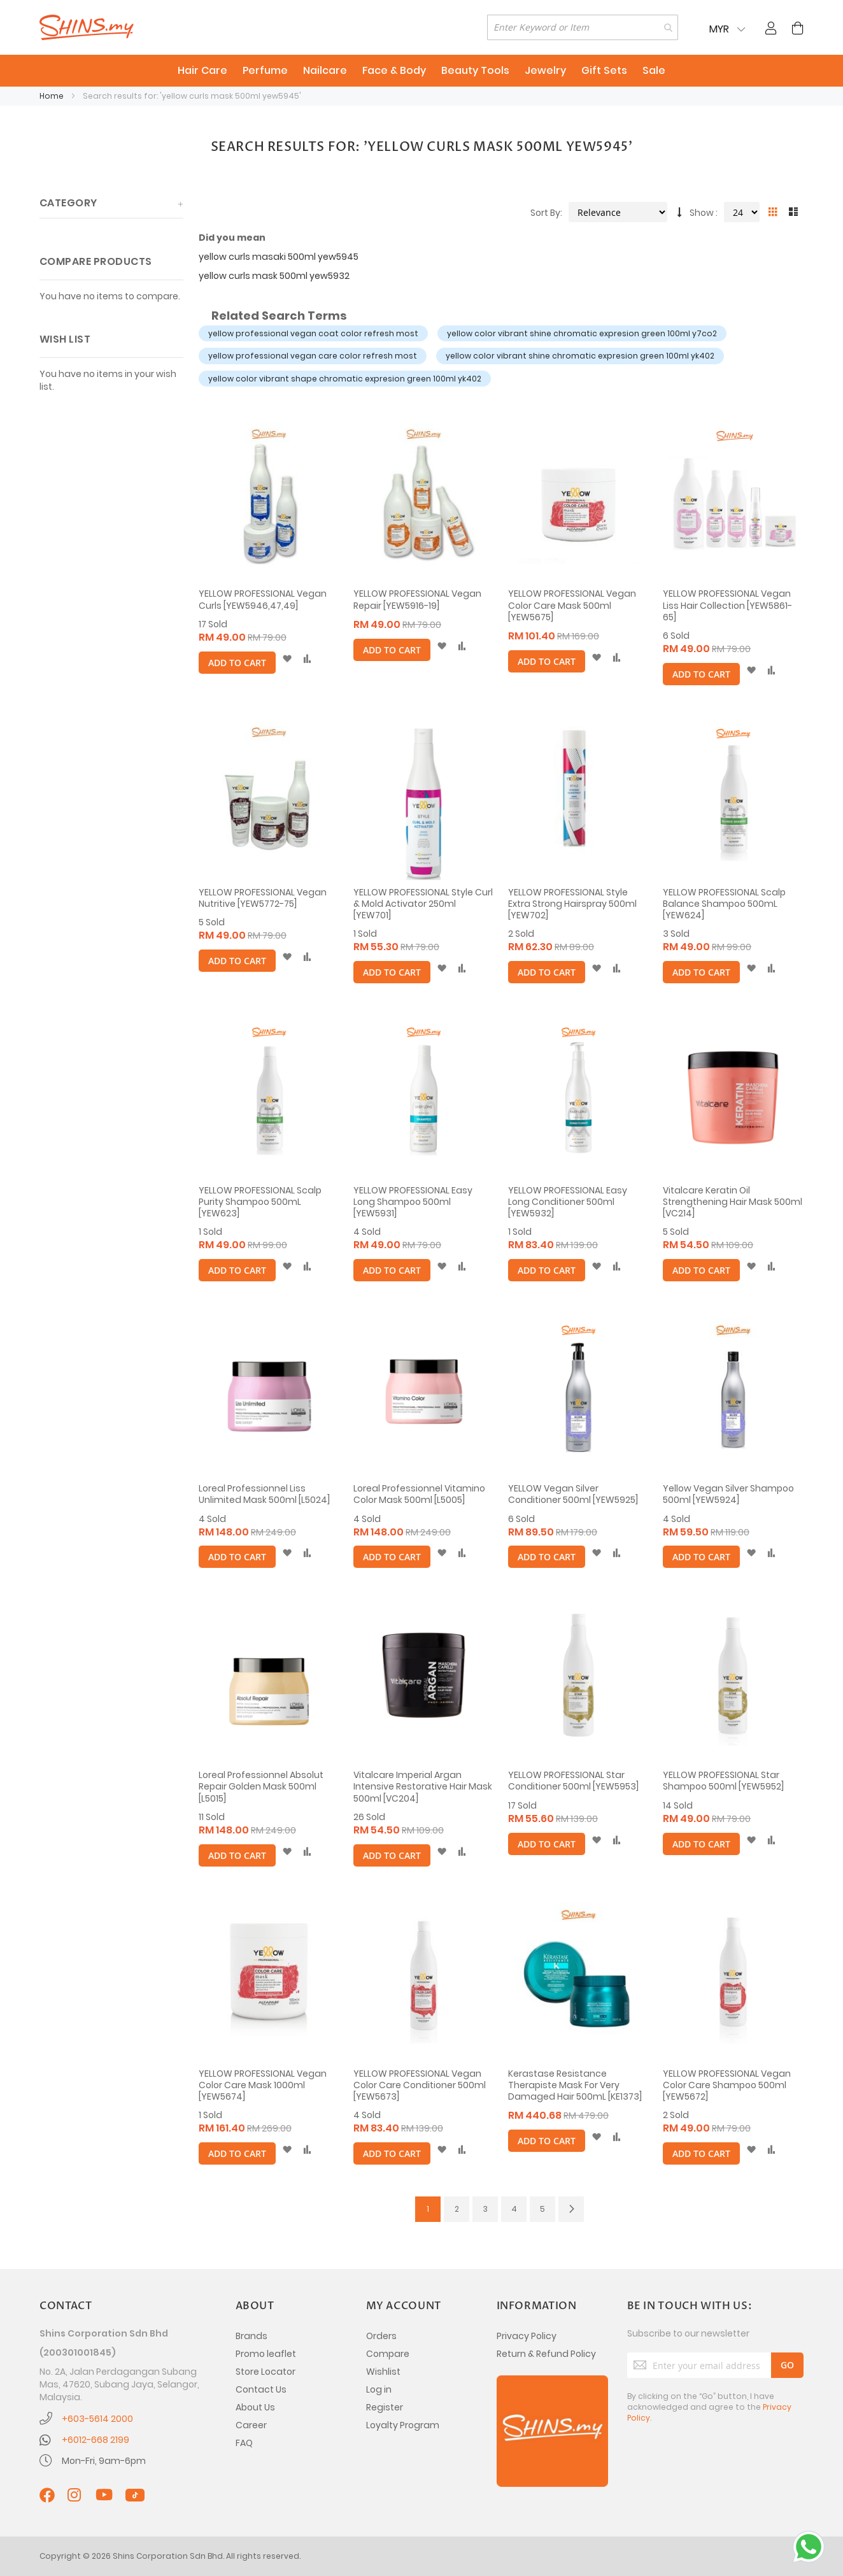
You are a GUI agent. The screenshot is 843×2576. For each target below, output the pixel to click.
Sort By (545, 212)
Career (251, 2425)
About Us (255, 2407)
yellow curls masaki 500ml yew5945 (278, 256)
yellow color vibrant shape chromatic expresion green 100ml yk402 (344, 378)
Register (384, 2407)
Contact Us (261, 2389)
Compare (387, 2353)
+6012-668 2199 (95, 2439)
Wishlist (383, 2371)
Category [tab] (68, 203)
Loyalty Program (402, 2425)
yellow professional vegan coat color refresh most (313, 333)
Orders (381, 2336)
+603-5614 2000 (97, 2418)
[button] (287, 659)
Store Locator (265, 2371)
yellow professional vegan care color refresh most (312, 355)
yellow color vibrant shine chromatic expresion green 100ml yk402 (580, 355)
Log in (379, 2389)
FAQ (244, 2443)
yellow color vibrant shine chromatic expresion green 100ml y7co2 (582, 333)
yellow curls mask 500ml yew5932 (274, 275)
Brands (251, 2336)
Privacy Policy (526, 2336)
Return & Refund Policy (546, 2353)
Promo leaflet (266, 2353)
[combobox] (582, 27)
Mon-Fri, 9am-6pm (104, 2460)
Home (52, 95)
